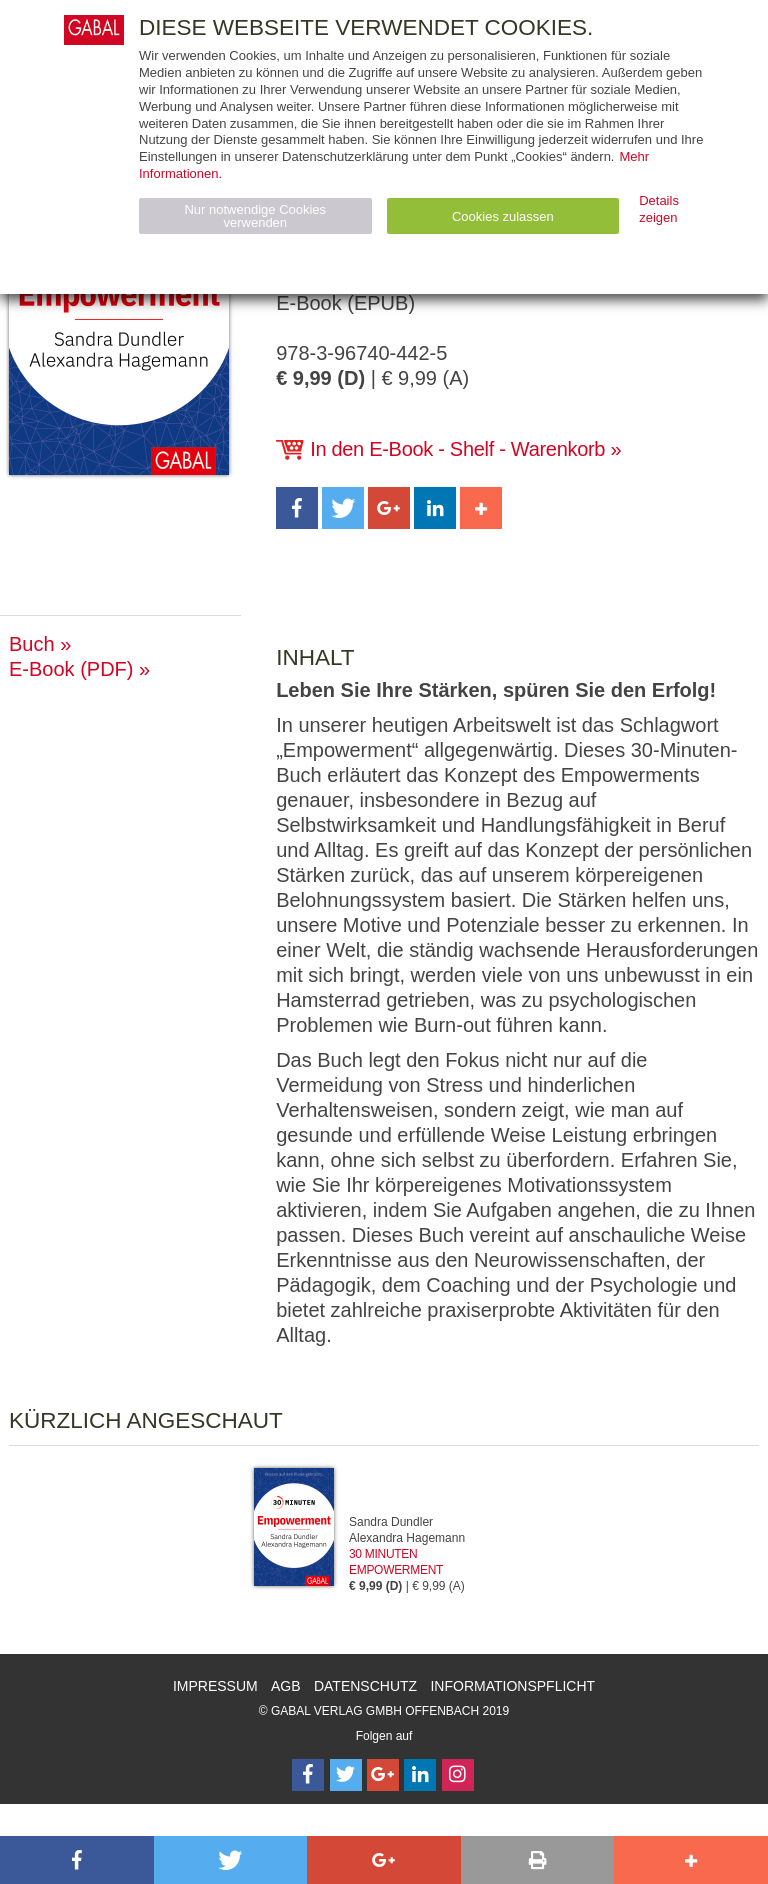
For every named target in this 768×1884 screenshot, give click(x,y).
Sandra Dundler (391, 1522)
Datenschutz (365, 1686)
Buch (32, 644)
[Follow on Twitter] (346, 1775)
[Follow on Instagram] (458, 1775)
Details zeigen (659, 209)
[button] (297, 508)
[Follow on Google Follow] (383, 1775)
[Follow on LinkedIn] (420, 1775)
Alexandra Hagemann (407, 1538)
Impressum (215, 1686)
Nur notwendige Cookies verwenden (255, 216)
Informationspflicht (512, 1686)
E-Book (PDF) (71, 669)
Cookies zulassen (503, 216)
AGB (286, 1686)
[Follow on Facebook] (308, 1775)
